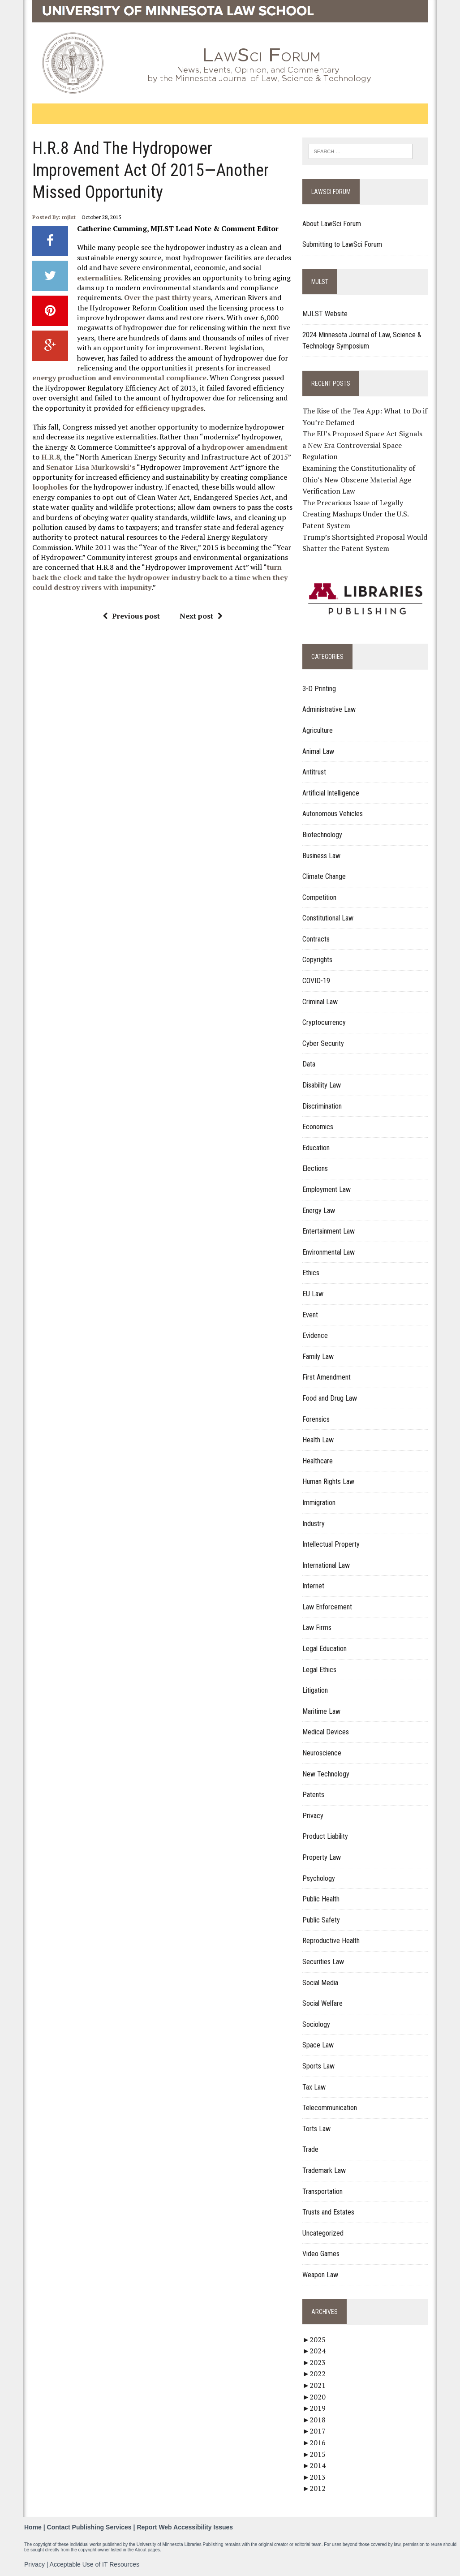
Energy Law (319, 1210)
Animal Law (319, 751)
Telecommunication (330, 2107)
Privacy (313, 1815)
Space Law (318, 2045)
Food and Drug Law (330, 1398)
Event (310, 1315)
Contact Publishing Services (89, 2527)
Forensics (316, 1419)
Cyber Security (323, 1043)
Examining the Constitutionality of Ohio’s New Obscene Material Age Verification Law (359, 479)
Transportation (323, 2191)
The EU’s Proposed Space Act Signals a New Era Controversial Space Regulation (363, 445)
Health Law (318, 1440)
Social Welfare (323, 2003)
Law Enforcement (328, 1607)
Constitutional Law (328, 918)
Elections (315, 1169)
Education (316, 1148)
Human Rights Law (329, 1481)
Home (33, 2527)
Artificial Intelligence (331, 793)
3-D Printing (319, 688)
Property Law (322, 1857)
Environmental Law (329, 1252)
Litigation (315, 1690)
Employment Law (327, 1189)
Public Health (321, 1899)
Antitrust (315, 772)
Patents (314, 1794)
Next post (200, 616)
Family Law (318, 1356)
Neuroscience (322, 1753)
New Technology (326, 1774)
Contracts (316, 939)
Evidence (315, 1335)
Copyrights (318, 960)
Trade (311, 2149)
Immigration (319, 1502)
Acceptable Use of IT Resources (95, 2564)
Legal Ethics (320, 1669)
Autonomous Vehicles (333, 813)
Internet (314, 1586)
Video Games (321, 2253)
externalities (98, 278)
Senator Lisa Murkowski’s (90, 467)
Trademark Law (324, 2170)
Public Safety (321, 1920)
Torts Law (317, 2128)
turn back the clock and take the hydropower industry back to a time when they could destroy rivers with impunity (159, 577)
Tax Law (314, 2087)
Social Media (321, 1982)
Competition (320, 897)
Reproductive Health (331, 1941)
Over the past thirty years (167, 297)
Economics (318, 1126)
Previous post (130, 616)
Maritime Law (322, 1711)
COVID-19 (317, 980)
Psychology (319, 1878)
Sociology (317, 2024)
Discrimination (322, 1106)
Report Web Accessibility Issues (185, 2527)
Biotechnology (323, 834)
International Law (326, 1565)
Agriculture (318, 730)
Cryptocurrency (324, 1022)
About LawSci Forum (332, 223)
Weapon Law (321, 2275)
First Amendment (327, 1377)
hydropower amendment (244, 447)
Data (309, 1064)
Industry (314, 1523)
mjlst (68, 217)
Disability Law (322, 1085)
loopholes (49, 487)
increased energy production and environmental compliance (151, 373)
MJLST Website (325, 314)
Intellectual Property (331, 1544)
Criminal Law (320, 1002)
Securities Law (323, 1961)
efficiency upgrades (169, 408)
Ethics (311, 1273)
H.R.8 (50, 457)
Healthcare (318, 1461)
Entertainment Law (329, 1231)
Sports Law (319, 2066)
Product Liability (325, 1836)
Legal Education (325, 1648)
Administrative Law (329, 709)
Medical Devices (326, 1732)
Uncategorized (323, 2233)
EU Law (313, 1294)
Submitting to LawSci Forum (343, 244)
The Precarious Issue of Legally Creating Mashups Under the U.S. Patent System (356, 514)
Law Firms (317, 1628)
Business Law (322, 855)
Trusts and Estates (329, 2212)
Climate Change (324, 876)
